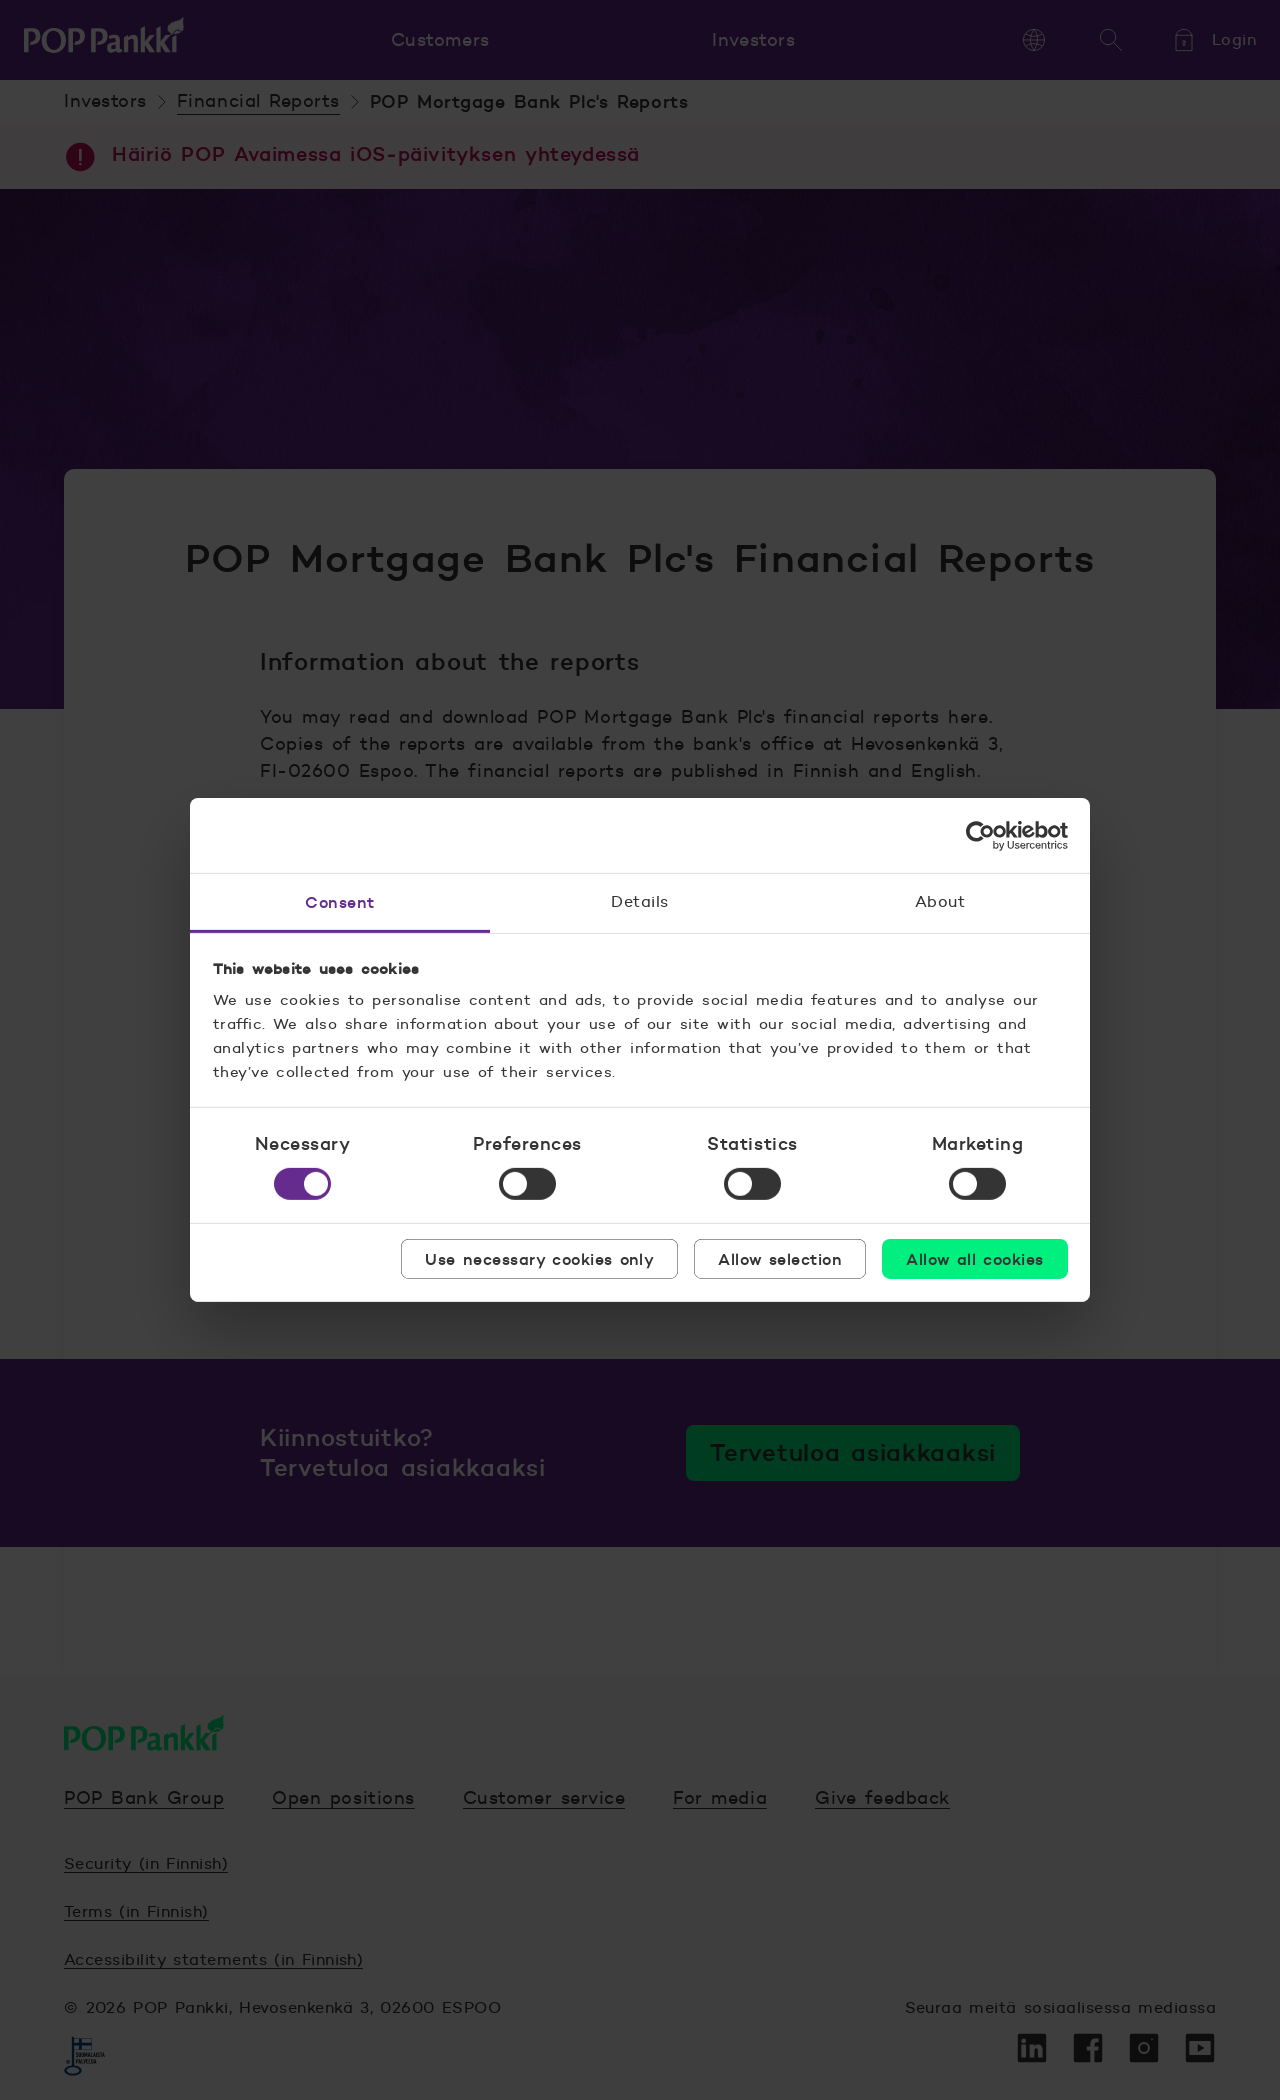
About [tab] (940, 901)
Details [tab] (639, 901)
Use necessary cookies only (539, 1259)
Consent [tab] (339, 902)
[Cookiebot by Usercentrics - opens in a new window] (980, 835)
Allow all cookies (974, 1259)
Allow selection (780, 1259)
